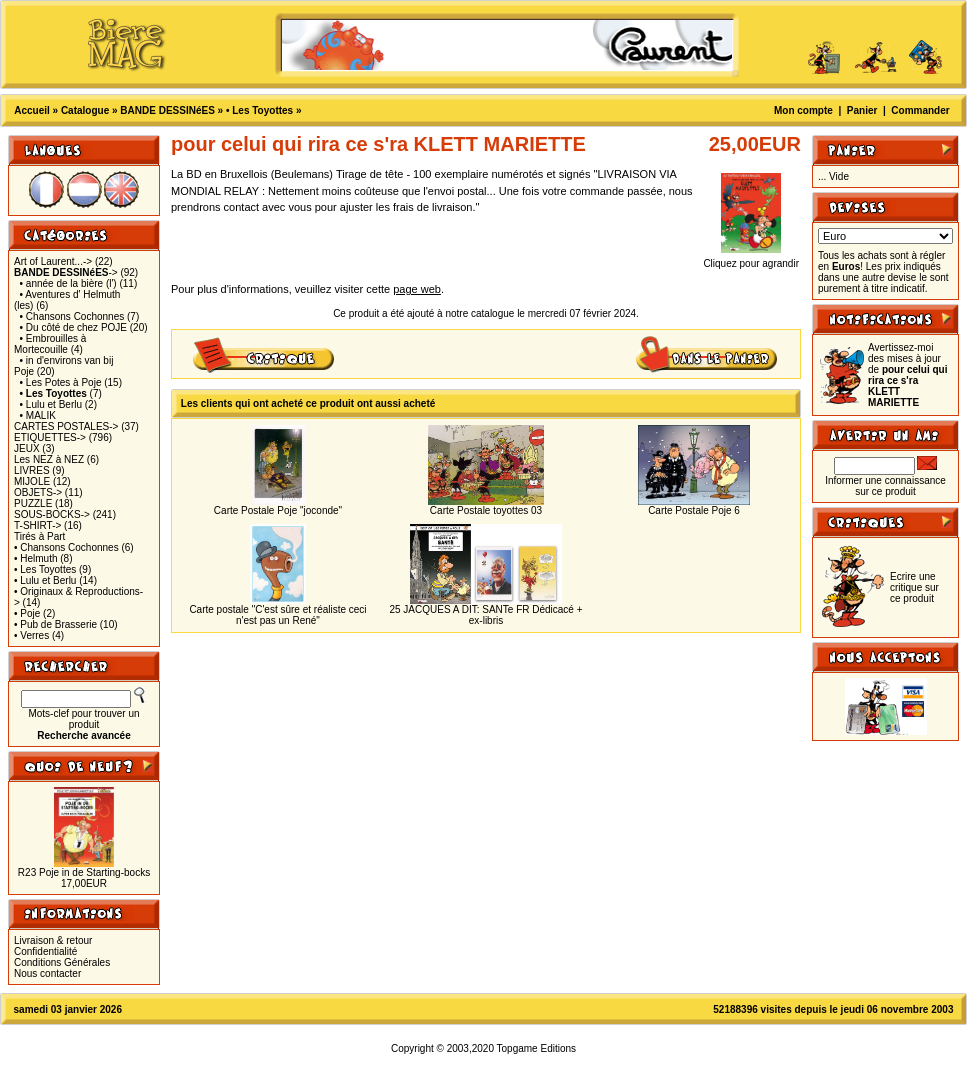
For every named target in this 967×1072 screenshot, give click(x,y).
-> (66, 272)
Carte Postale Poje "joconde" (278, 510)
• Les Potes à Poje (61, 382)
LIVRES (32, 470)
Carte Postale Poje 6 (694, 510)
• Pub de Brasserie (55, 624)
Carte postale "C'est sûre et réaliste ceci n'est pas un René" (277, 615)
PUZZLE (33, 503)
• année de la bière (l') (68, 283)
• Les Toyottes (259, 110)
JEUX (27, 448)
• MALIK (38, 415)
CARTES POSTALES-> (66, 426)
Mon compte (803, 110)
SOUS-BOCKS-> (52, 514)
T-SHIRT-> (37, 525)
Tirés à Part (39, 536)
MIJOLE (32, 481)
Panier (862, 110)
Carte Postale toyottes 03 (486, 510)
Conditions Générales (62, 962)
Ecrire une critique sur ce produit (914, 587)
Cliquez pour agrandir (751, 259)
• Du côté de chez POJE (73, 327)
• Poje (27, 613)
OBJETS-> (38, 492)
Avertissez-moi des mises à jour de (907, 375)
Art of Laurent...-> (53, 261)
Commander (920, 110)
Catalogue (85, 110)
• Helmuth (36, 558)
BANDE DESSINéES (167, 110)
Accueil (32, 110)
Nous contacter (47, 973)
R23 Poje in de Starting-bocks (84, 872)
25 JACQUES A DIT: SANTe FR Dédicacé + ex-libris (485, 615)
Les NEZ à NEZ (49, 459)
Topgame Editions (537, 1048)
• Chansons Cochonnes (72, 316)
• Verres (31, 635)
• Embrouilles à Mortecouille (50, 344)
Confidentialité (45, 951)
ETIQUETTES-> (50, 437)
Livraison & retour (53, 940)
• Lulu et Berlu (51, 404)
